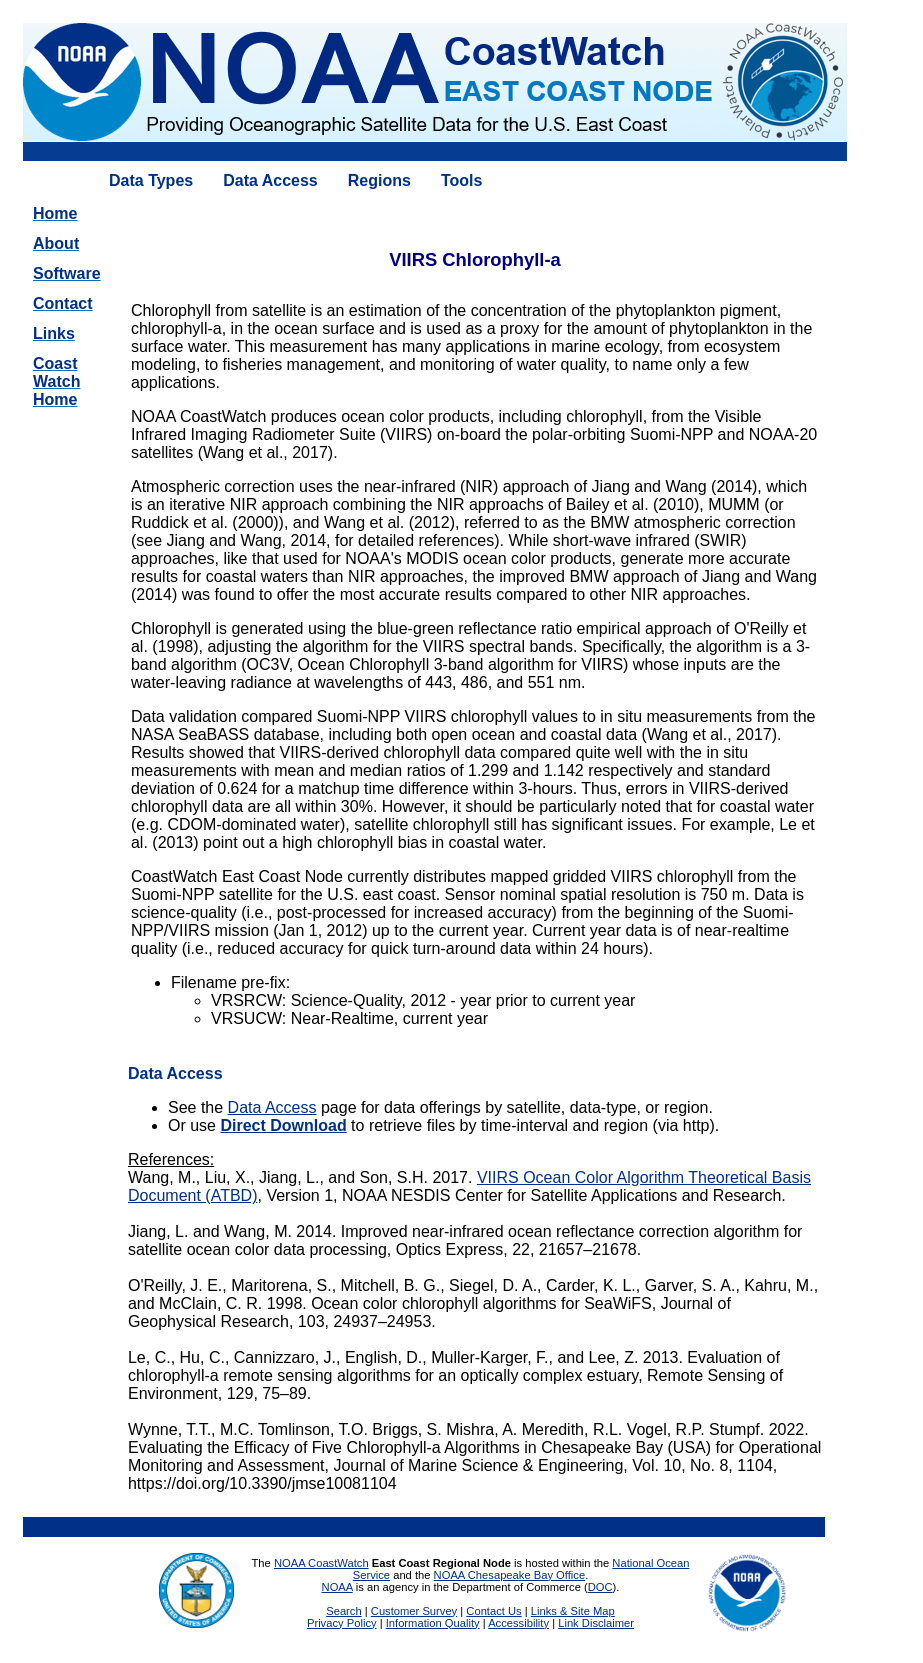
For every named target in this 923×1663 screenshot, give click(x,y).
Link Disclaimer (596, 1623)
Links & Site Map (573, 1611)
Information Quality (433, 1623)
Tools (461, 180)
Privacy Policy (342, 1623)
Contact (63, 303)
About (56, 243)
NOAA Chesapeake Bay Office (510, 1575)
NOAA (337, 1587)
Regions (379, 180)
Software (67, 273)
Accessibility (518, 1623)
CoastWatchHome (56, 381)
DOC (600, 1587)
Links (54, 333)
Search (343, 1611)
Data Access (270, 180)
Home (55, 213)
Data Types (151, 180)
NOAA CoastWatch (321, 1563)
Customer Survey (414, 1611)
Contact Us (493, 1611)
